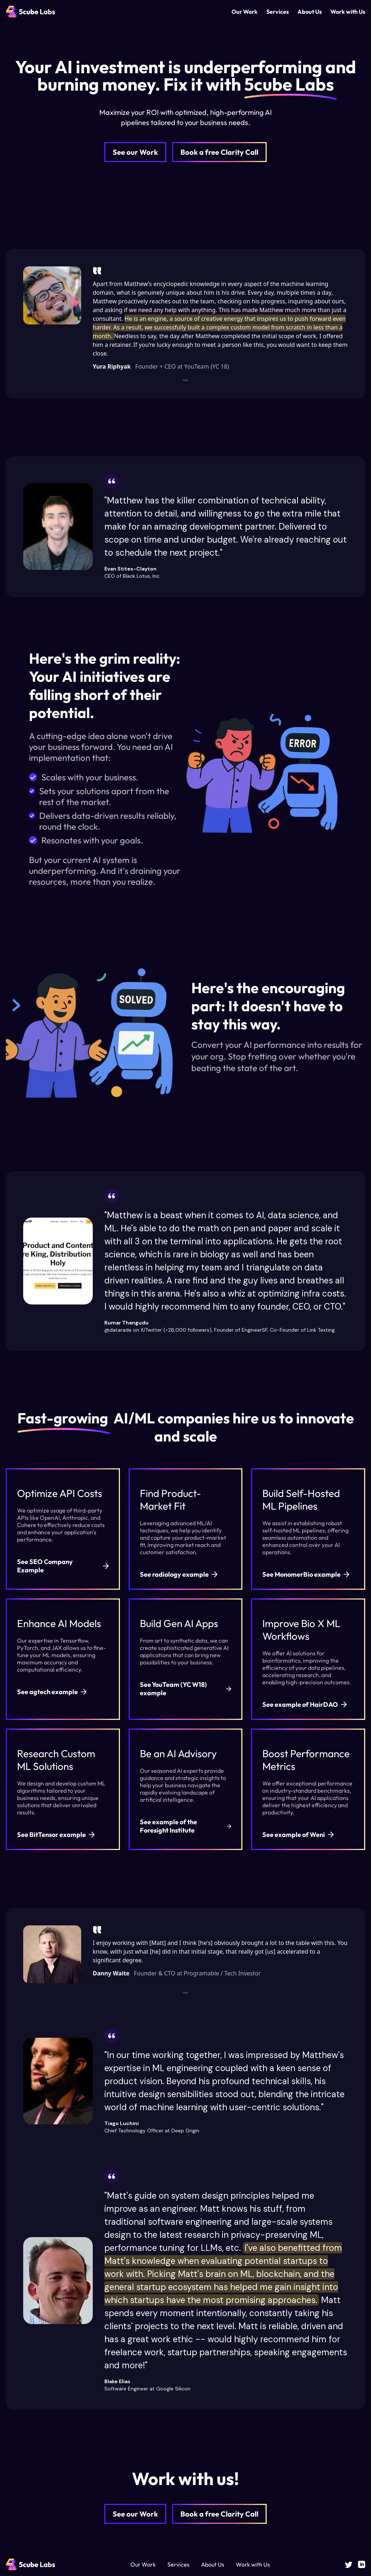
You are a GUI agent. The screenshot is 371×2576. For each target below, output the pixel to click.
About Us (309, 11)
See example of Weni (298, 1834)
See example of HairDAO (304, 1704)
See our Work (135, 152)
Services (277, 11)
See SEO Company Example (63, 1565)
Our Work (245, 11)
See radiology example (178, 1574)
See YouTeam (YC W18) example (186, 1688)
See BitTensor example (56, 1834)
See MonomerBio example (305, 1574)
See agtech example (52, 1692)
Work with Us (347, 11)
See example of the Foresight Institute (186, 1826)
